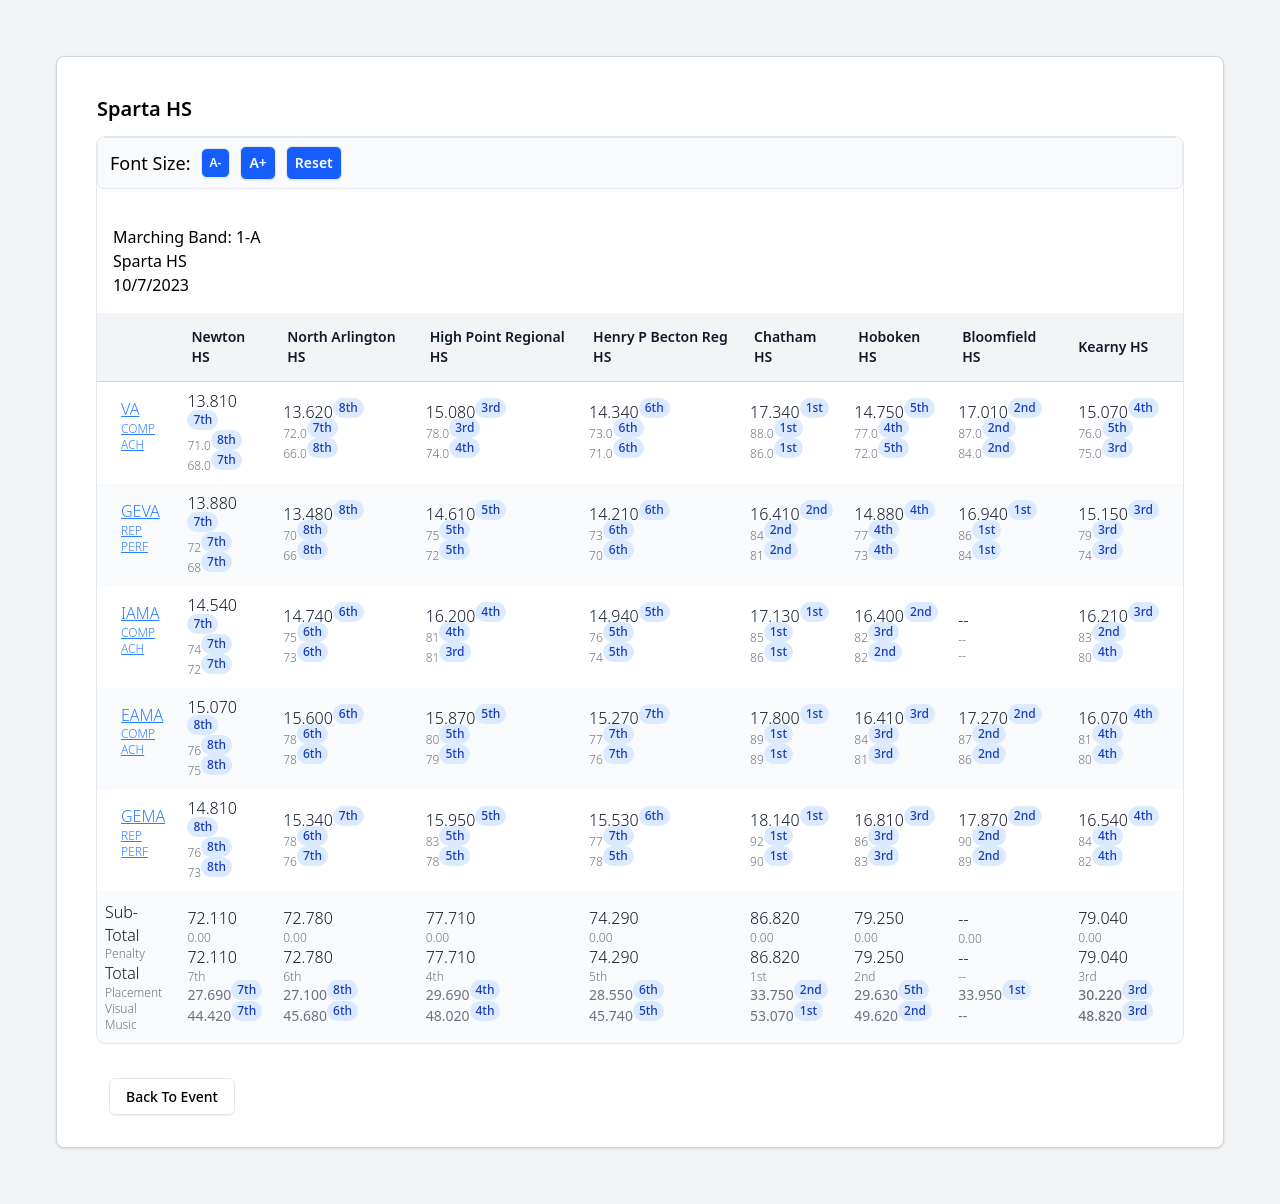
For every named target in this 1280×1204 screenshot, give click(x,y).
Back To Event (172, 1096)
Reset (314, 162)
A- (216, 162)
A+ (257, 162)
